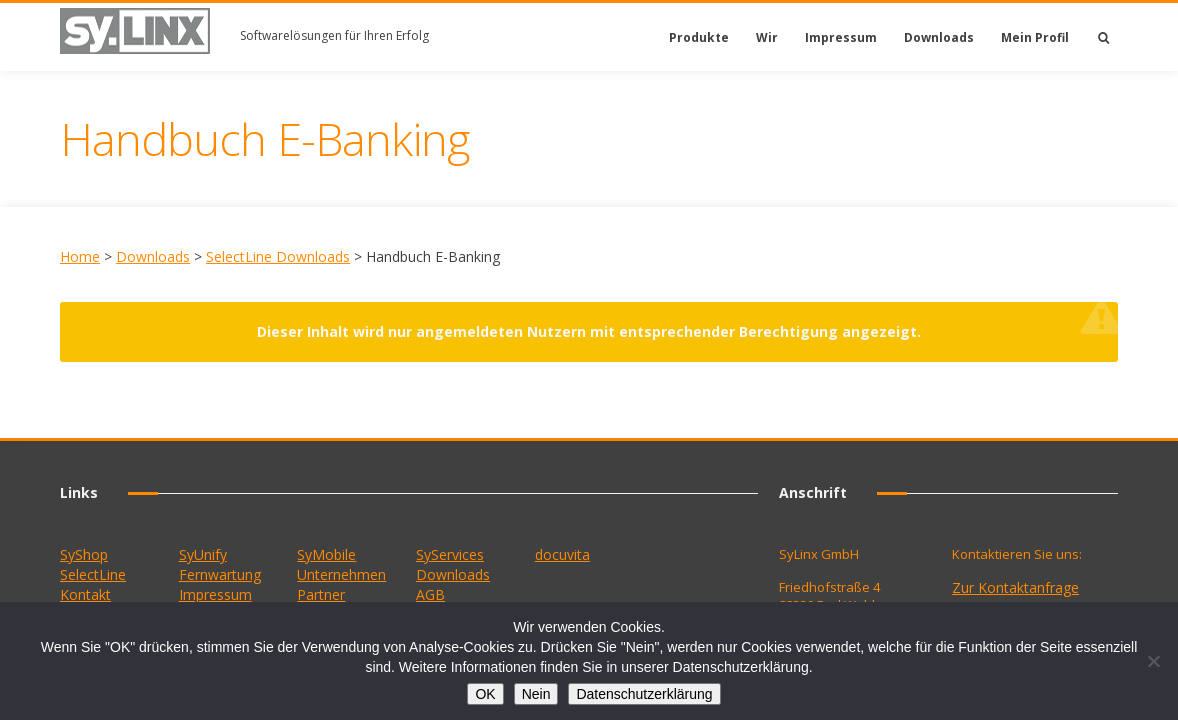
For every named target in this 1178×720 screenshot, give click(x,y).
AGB (430, 594)
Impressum (841, 37)
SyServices (450, 554)
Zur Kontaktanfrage (1015, 587)
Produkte (699, 37)
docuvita (562, 554)
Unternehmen (341, 574)
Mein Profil (1035, 37)
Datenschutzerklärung (644, 694)
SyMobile (326, 554)
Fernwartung (220, 574)
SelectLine (93, 574)
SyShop (84, 554)
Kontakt (85, 594)
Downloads (939, 37)
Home (80, 256)
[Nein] (1153, 661)
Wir (767, 37)
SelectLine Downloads (278, 256)
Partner (321, 594)
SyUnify (203, 554)
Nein (536, 694)
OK (485, 694)
